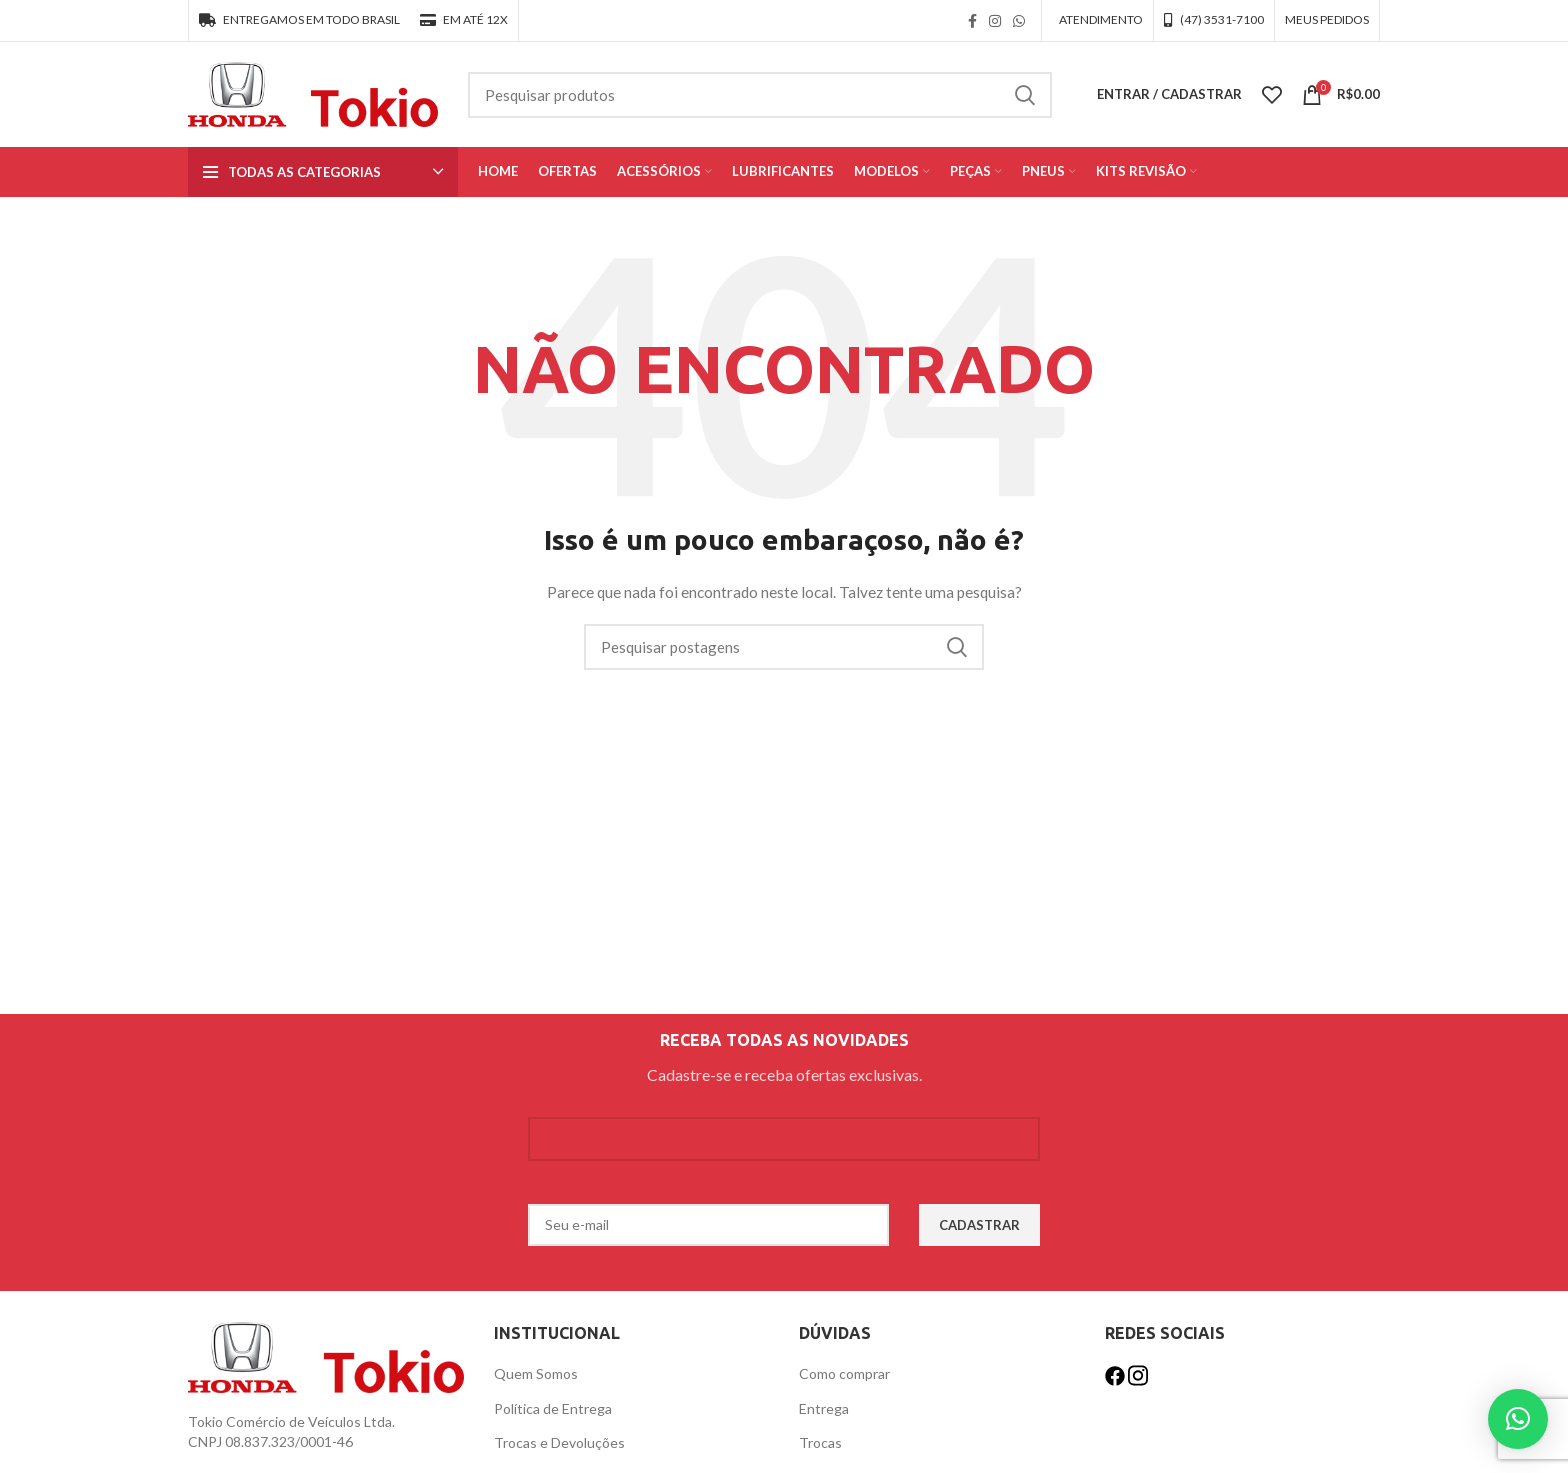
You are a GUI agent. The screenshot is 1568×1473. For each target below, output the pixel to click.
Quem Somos (536, 1373)
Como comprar (844, 1373)
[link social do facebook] (972, 21)
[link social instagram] (995, 21)
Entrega (824, 1408)
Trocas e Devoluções (559, 1442)
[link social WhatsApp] (1019, 21)
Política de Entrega (553, 1408)
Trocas (820, 1442)
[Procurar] (760, 95)
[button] (1518, 1419)
